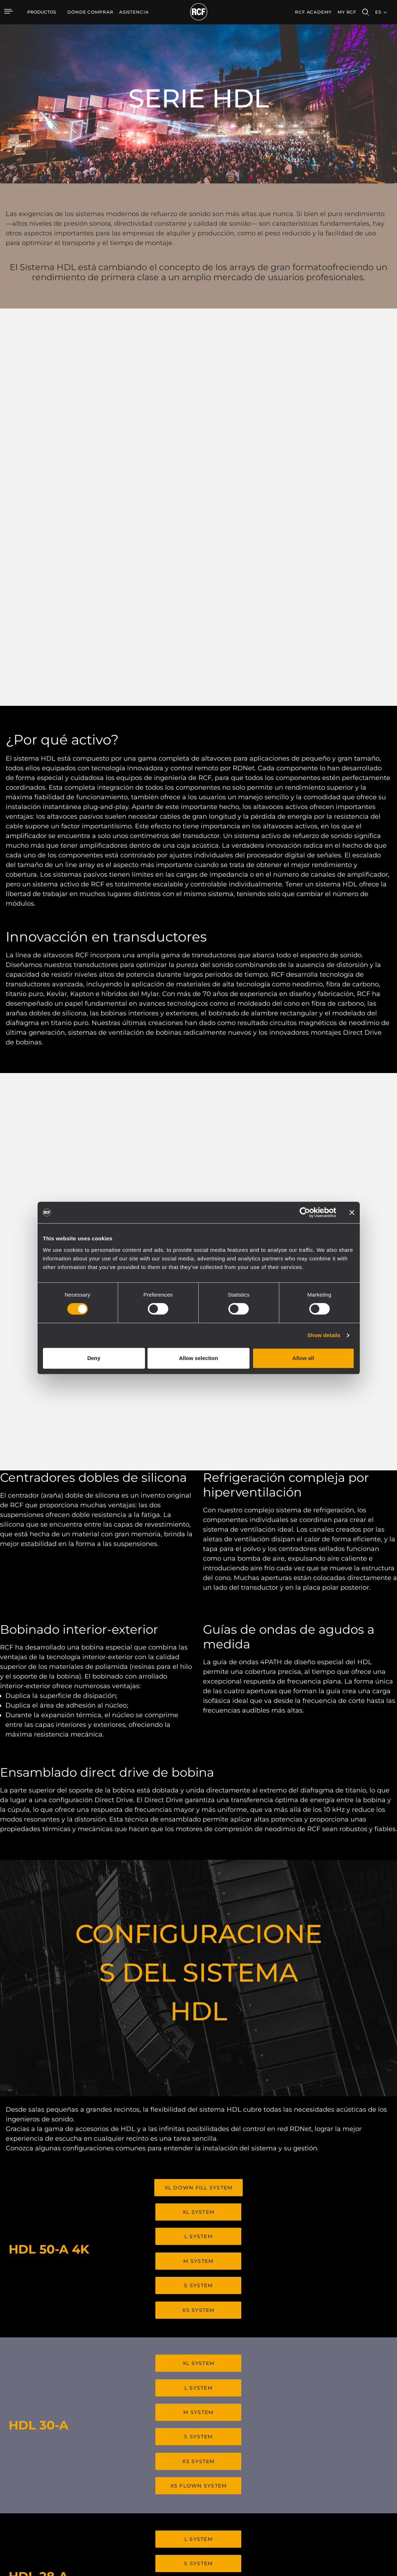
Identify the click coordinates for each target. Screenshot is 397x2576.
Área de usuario (251, 2462)
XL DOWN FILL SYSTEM (199, 1823)
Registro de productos (258, 2472)
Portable (85, 2462)
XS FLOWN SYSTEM (198, 2104)
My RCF (347, 12)
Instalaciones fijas (95, 2481)
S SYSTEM (198, 1915)
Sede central (335, 2462)
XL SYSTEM (198, 1846)
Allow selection (198, 1358)
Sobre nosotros (338, 2500)
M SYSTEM (198, 1892)
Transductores (91, 2500)
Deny (94, 1358)
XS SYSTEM (198, 1938)
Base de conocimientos (259, 2481)
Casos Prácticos (197, 2462)
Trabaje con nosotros (344, 2481)
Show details (323, 1335)
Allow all (303, 1358)
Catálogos (145, 2462)
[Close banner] (351, 1212)
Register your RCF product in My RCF (307, 2399)
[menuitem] (90, 12)
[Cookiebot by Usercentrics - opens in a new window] (304, 1212)
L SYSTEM (198, 1869)
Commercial (89, 2490)
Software (144, 2472)
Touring (84, 2472)
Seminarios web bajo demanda (267, 2490)
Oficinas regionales (342, 2472)
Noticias (330, 2490)
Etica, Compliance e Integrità (353, 2509)
